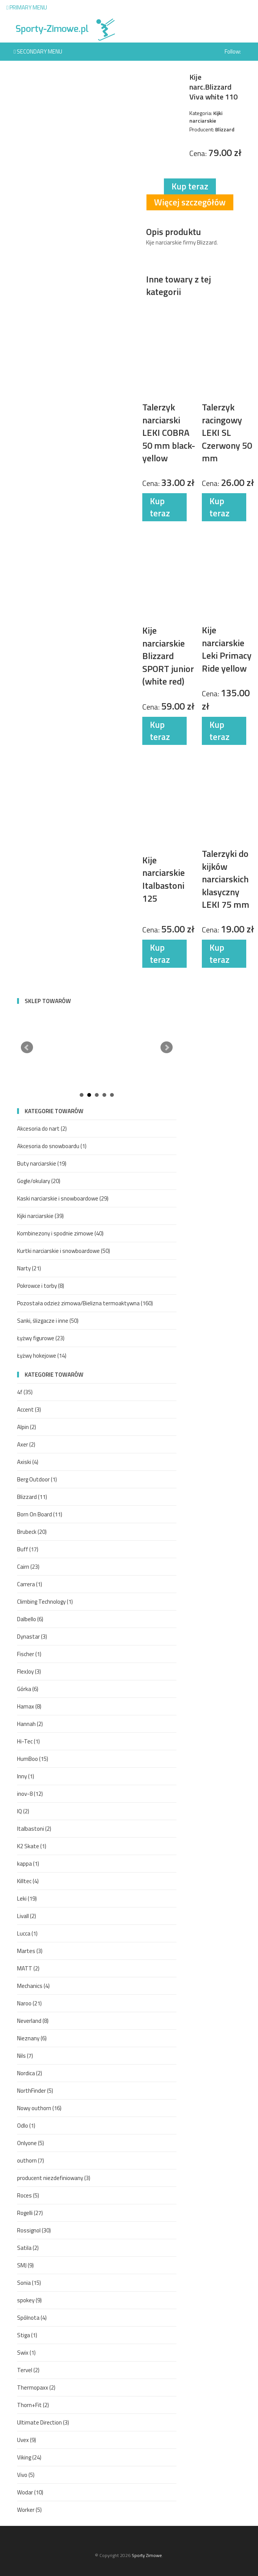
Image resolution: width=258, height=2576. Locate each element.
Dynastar (32, 1636)
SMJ (25, 2265)
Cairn (28, 1566)
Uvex (26, 2440)
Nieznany (32, 2038)
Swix (26, 2352)
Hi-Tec (28, 1741)
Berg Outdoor (37, 1479)
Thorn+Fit (33, 2405)
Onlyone (30, 2143)
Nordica (29, 2073)
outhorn (30, 2160)
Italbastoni (34, 1828)
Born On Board (39, 1514)
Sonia (29, 2282)
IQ (23, 1811)
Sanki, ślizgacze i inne (48, 1320)
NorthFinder (35, 2090)
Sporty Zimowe (147, 2555)
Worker (29, 2509)
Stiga (27, 2335)
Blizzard (32, 1496)
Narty (29, 1268)
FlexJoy (29, 1671)
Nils (25, 2055)
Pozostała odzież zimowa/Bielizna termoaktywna (85, 1303)
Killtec (28, 1881)
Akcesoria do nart (42, 1128)
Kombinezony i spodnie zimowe (60, 1233)
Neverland (33, 2020)
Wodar (30, 2492)
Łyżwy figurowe (40, 1338)
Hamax (29, 1706)
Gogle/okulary (38, 1181)
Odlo (26, 2125)
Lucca (27, 1933)
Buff (27, 1549)
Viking (29, 2457)
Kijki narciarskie (40, 1215)
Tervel (28, 2370)
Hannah (30, 1723)
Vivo (26, 2474)
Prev (27, 1047)
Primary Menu (26, 7)
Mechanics (33, 1985)
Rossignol (34, 2230)
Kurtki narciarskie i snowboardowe (63, 1250)
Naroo (29, 2003)
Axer (26, 1444)
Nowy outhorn (39, 2108)
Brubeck (32, 1531)
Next (166, 1047)
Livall (26, 1916)
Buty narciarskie (41, 1163)
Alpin (26, 1427)
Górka (27, 1689)
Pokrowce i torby (40, 1285)
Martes (29, 1951)
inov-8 (30, 1793)
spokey (29, 2300)
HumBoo (32, 1758)
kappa (28, 1863)
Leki (27, 1898)
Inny (25, 1776)
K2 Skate (31, 1846)
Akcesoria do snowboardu (52, 1146)
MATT (28, 1968)
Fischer (29, 1654)
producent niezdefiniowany (53, 2178)
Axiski (27, 1462)
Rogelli (30, 2212)
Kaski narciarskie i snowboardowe (63, 1198)
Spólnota (32, 2317)
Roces (28, 2195)
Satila (28, 2247)
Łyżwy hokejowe (41, 1355)
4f (25, 1392)
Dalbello (30, 1619)
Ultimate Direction (43, 2422)
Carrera (29, 1584)
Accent (29, 1409)
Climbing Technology (45, 1601)
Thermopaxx (36, 2387)
